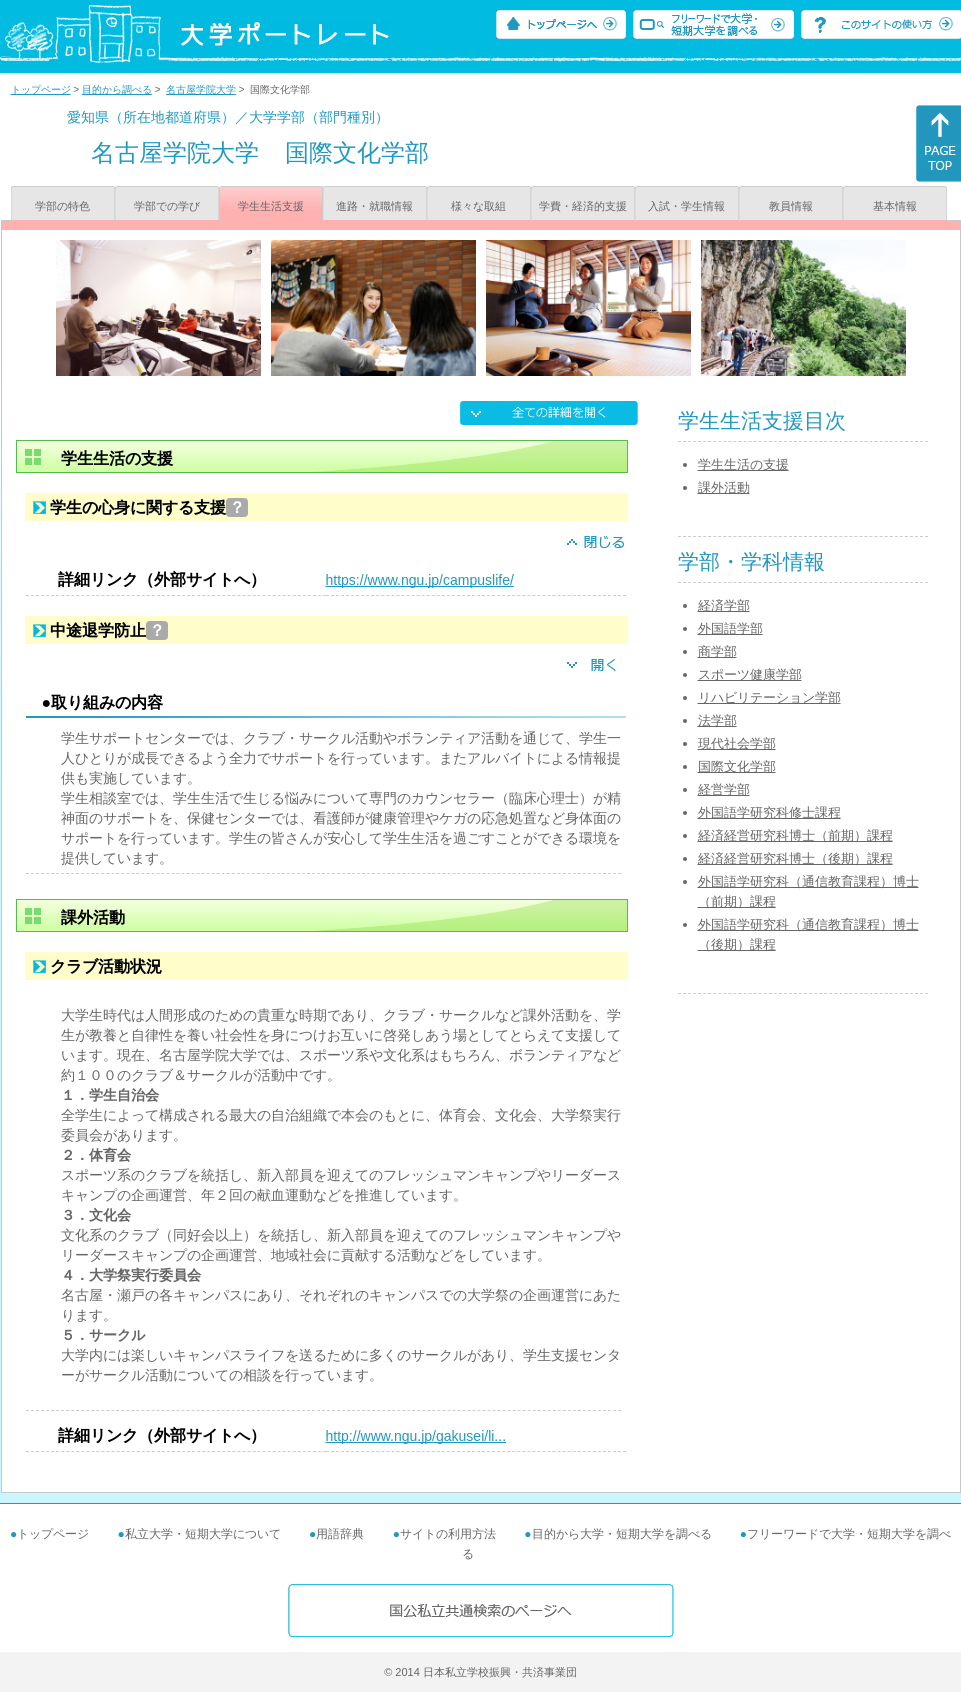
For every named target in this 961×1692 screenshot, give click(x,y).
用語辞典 (340, 1534)
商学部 (717, 651)
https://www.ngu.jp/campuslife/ (420, 580)
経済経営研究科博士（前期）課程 (795, 835)
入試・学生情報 (686, 206)
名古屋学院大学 (201, 89)
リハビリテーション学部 (769, 697)
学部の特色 (62, 206)
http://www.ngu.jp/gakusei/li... (416, 1436)
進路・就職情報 (374, 206)
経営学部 (724, 789)
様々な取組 (478, 206)
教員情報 (791, 206)
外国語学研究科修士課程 (769, 812)
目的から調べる (117, 89)
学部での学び (167, 206)
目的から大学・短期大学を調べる (622, 1534)
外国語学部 (730, 628)
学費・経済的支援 (583, 206)
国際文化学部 (737, 766)
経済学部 (724, 605)
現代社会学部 (737, 743)
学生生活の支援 (743, 464)
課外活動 (724, 487)
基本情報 (895, 206)
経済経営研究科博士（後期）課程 (795, 858)
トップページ (41, 89)
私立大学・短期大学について (203, 1534)
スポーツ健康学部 (750, 674)
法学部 (717, 720)
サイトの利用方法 (448, 1534)
